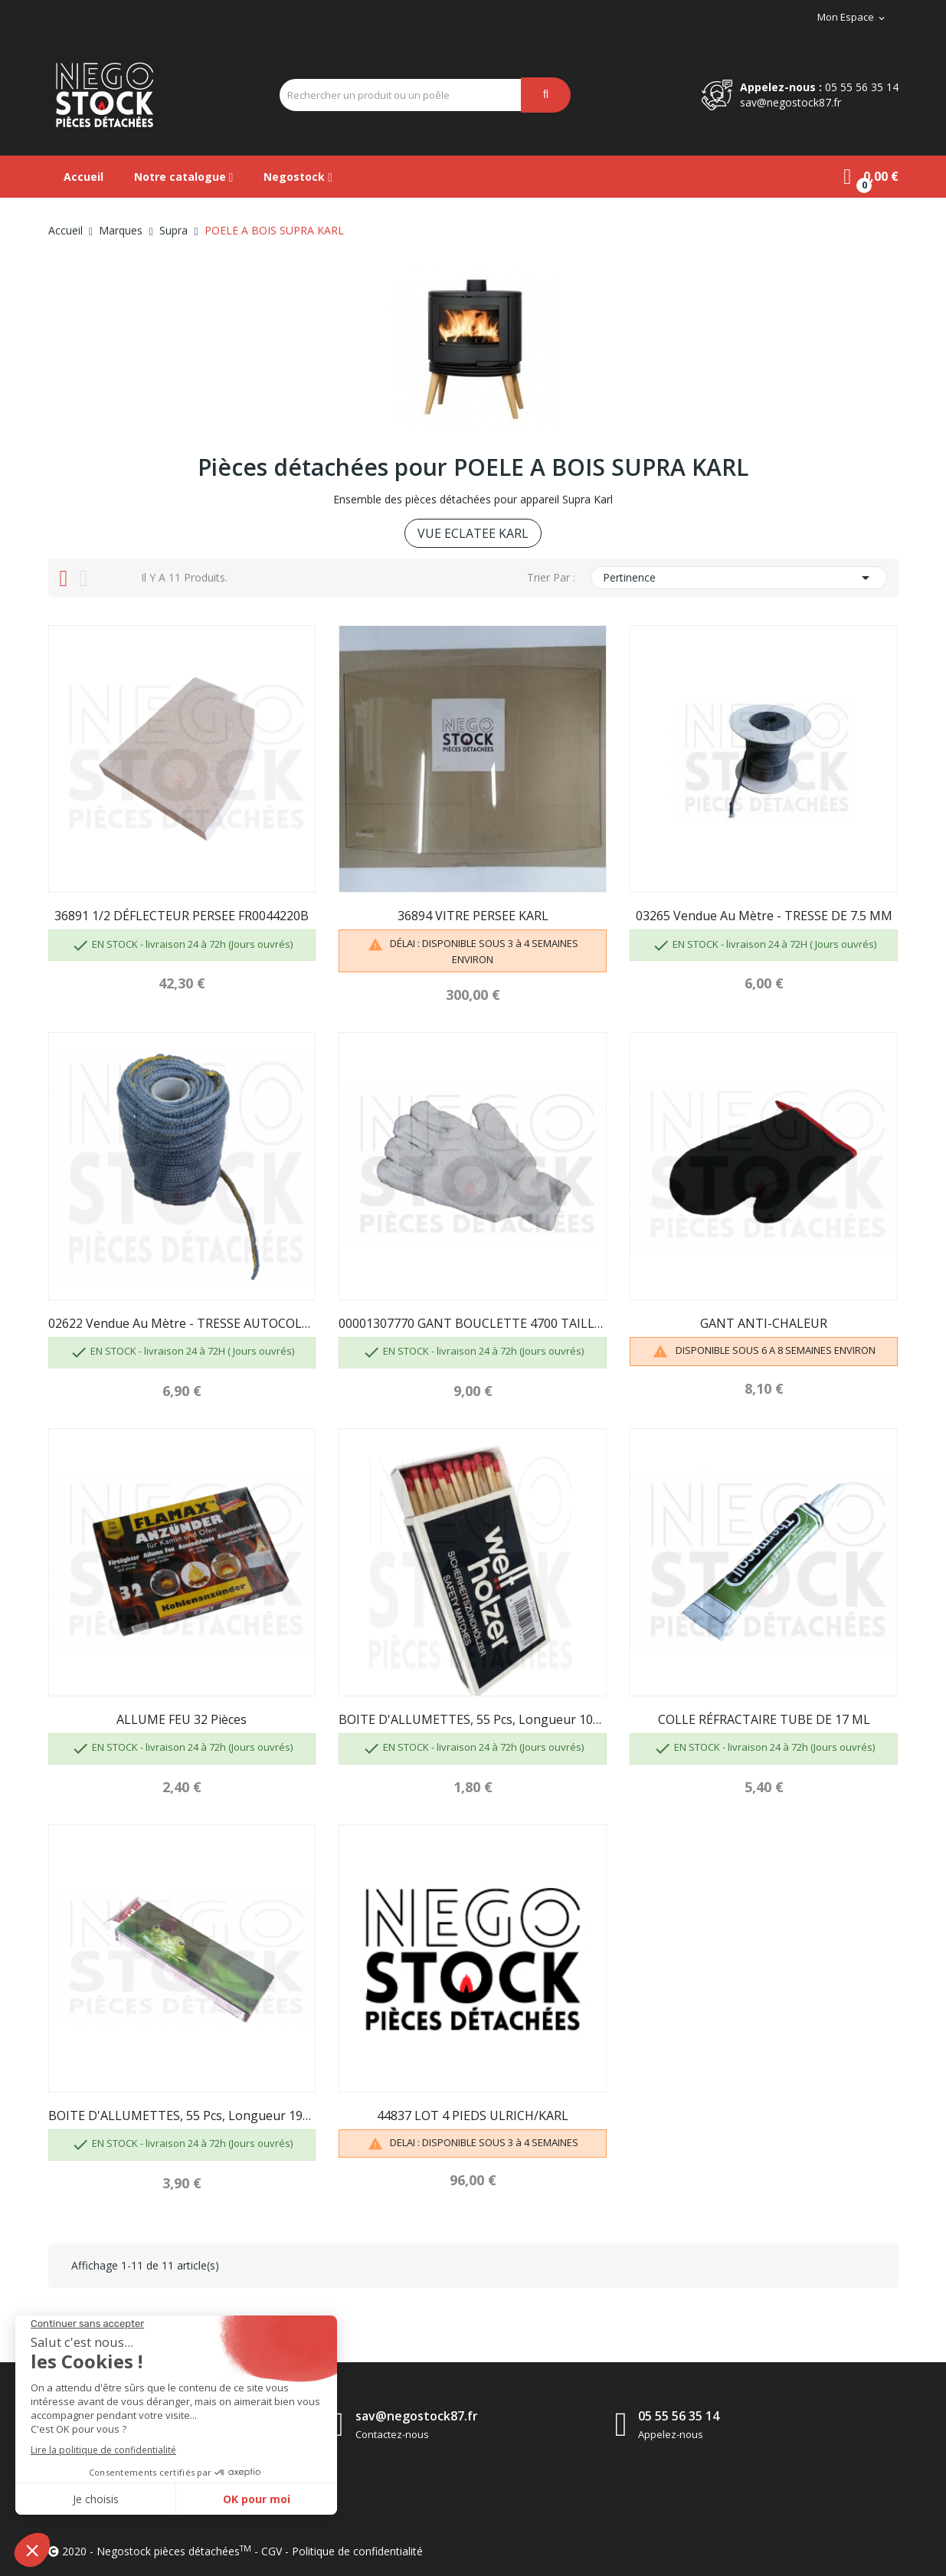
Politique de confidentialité (357, 2551)
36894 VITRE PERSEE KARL (473, 915)
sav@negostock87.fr (790, 102)
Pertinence (738, 578)
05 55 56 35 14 (862, 87)
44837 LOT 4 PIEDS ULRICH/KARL (472, 2115)
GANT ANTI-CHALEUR (763, 1323)
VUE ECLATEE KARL (473, 533)
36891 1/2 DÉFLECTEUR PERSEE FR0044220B (181, 915)
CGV (271, 2551)
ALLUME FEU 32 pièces (181, 1719)
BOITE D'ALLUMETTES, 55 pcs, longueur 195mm (182, 2115)
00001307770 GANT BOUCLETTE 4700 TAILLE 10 (473, 1323)
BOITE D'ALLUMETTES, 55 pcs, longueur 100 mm (473, 1719)
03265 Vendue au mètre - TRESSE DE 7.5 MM (764, 915)
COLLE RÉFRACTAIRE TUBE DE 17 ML (764, 1719)
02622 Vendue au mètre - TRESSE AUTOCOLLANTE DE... (182, 1323)
